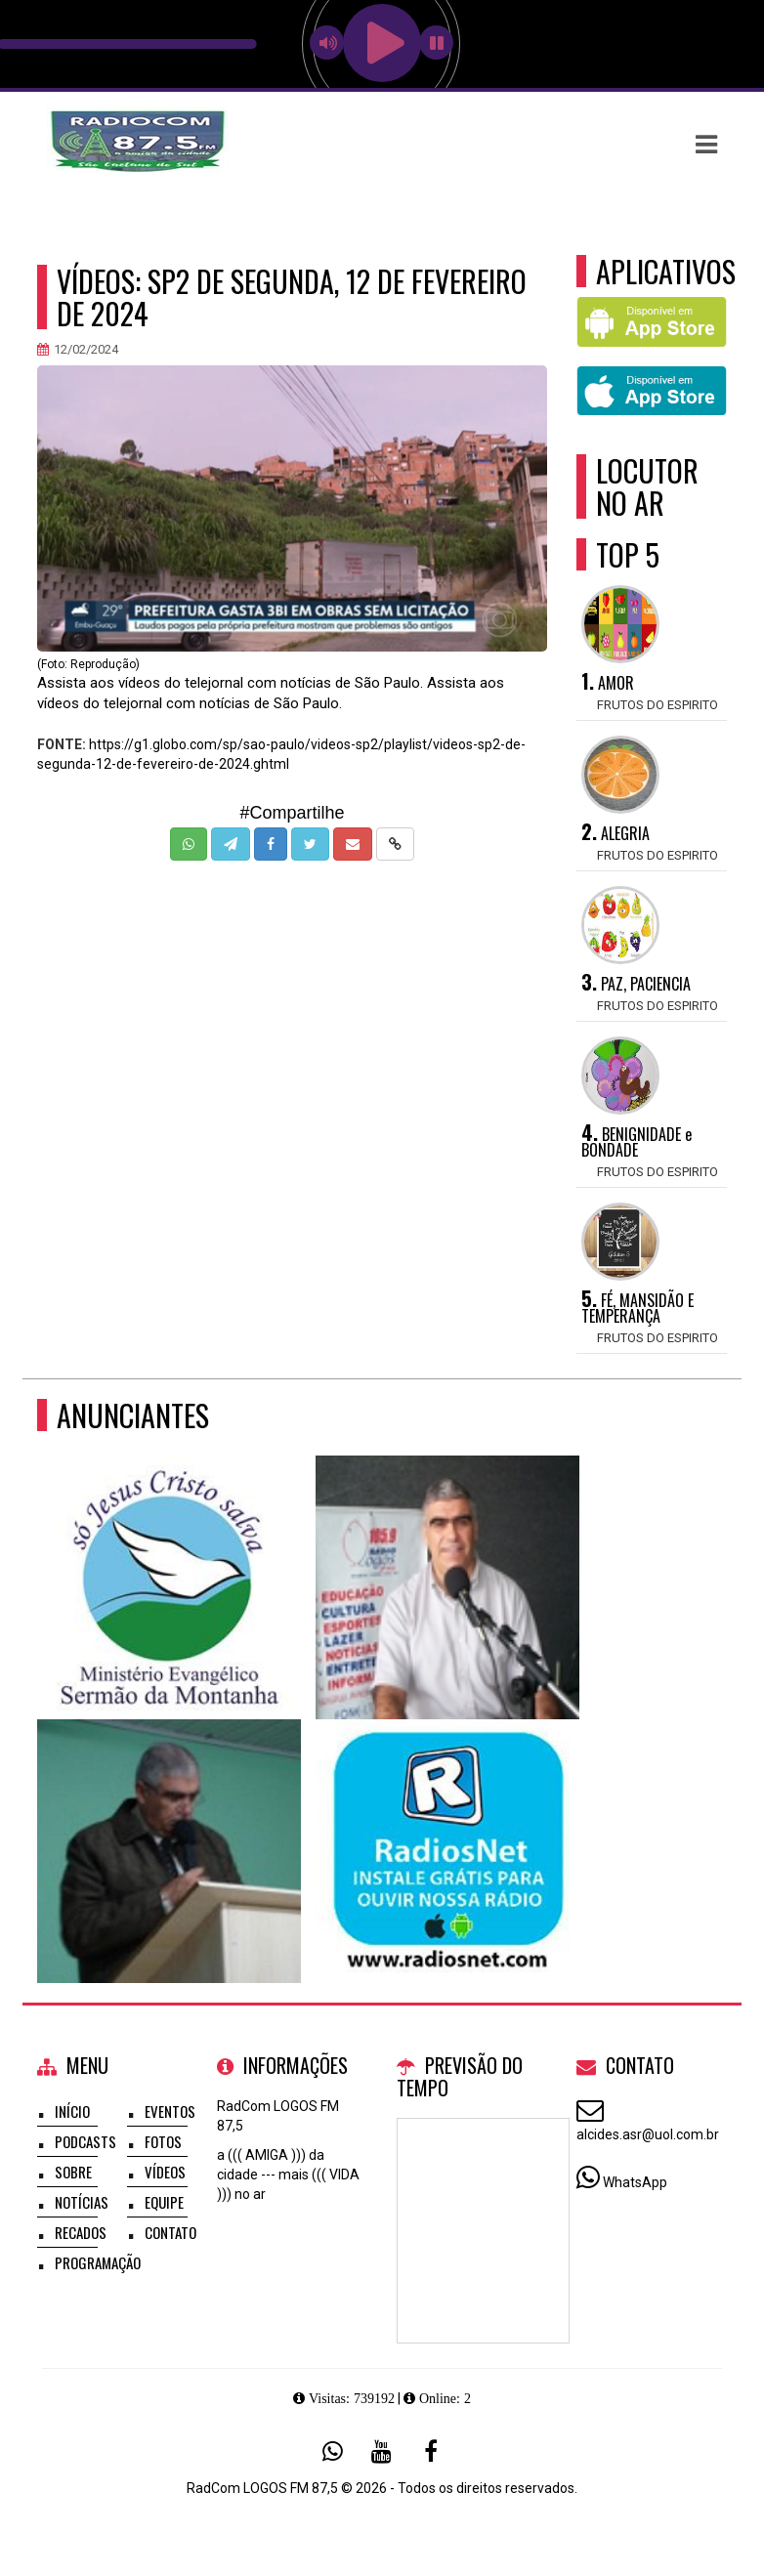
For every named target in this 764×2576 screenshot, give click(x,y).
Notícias (81, 2202)
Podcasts (85, 2141)
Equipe (164, 2202)
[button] (706, 144)
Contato (170, 2232)
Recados (80, 2232)
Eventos (170, 2111)
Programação (98, 2262)
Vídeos (165, 2171)
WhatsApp (635, 2182)
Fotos (163, 2141)
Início (72, 2111)
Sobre (73, 2171)
